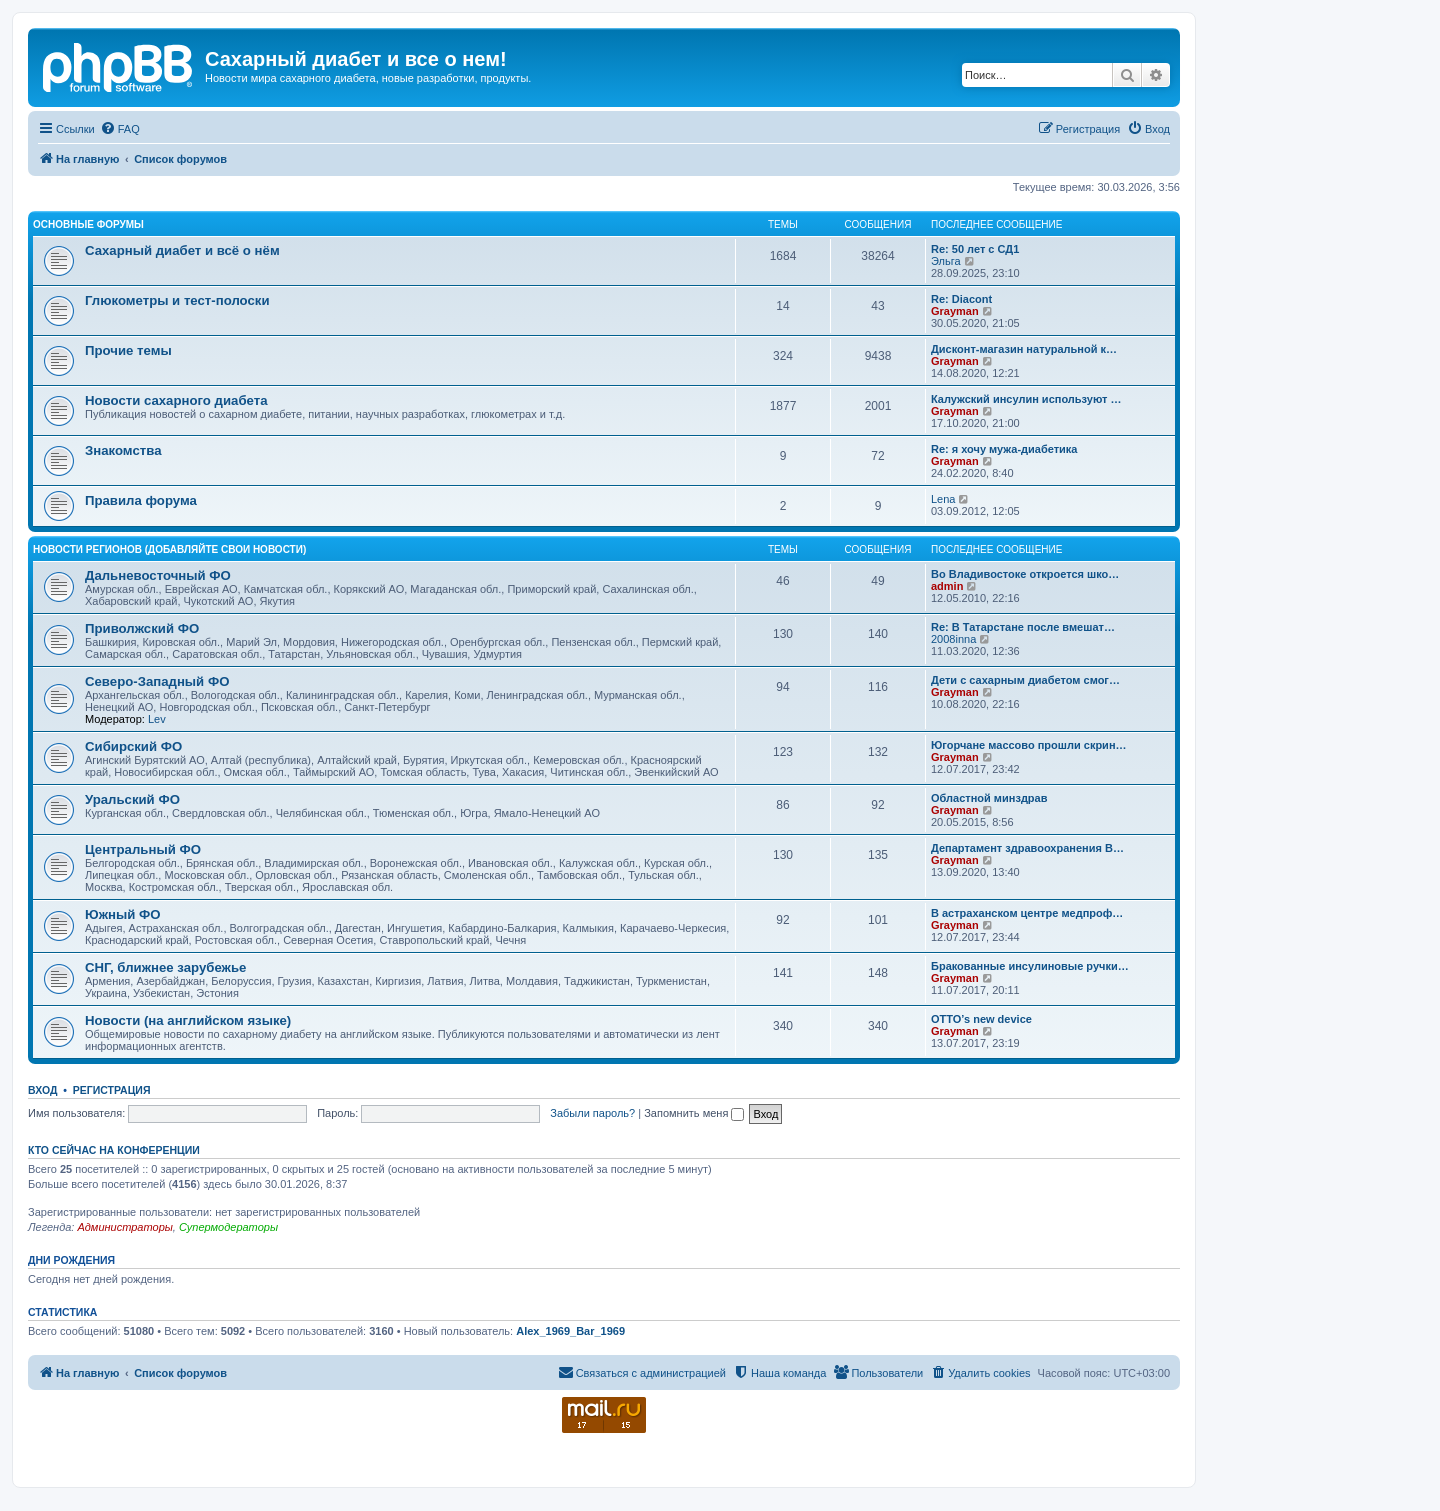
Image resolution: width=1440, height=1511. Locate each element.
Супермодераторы (228, 1227)
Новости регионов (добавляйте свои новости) (169, 549)
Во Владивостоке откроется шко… (1025, 574)
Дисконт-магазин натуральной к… (1024, 349)
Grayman (955, 311)
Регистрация (112, 1090)
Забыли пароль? (592, 1113)
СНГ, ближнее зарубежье (165, 967)
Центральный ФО (143, 849)
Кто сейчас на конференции (114, 1150)
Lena (943, 499)
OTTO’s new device (981, 1019)
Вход (42, 1090)
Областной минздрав (989, 798)
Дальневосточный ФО (158, 575)
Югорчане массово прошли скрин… (1029, 745)
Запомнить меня (694, 1113)
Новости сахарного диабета (176, 400)
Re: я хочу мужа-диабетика (1004, 449)
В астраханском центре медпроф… (1027, 913)
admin (947, 586)
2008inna (953, 639)
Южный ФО (123, 914)
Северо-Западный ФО (157, 681)
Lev (157, 719)
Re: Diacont (961, 299)
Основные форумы (88, 224)
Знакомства (123, 450)
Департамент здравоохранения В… (1027, 848)
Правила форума (141, 500)
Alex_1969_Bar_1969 (570, 1331)
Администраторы (124, 1227)
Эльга (946, 261)
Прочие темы (128, 350)
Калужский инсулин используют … (1026, 399)
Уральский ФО (132, 799)
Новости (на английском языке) (188, 1020)
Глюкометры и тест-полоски (177, 300)
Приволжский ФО (142, 628)
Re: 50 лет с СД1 (975, 249)
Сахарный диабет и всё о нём (182, 250)
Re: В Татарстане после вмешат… (1023, 627)
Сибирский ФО (133, 746)
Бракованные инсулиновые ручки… (1030, 966)
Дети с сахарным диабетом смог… (1025, 680)
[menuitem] (120, 129)
